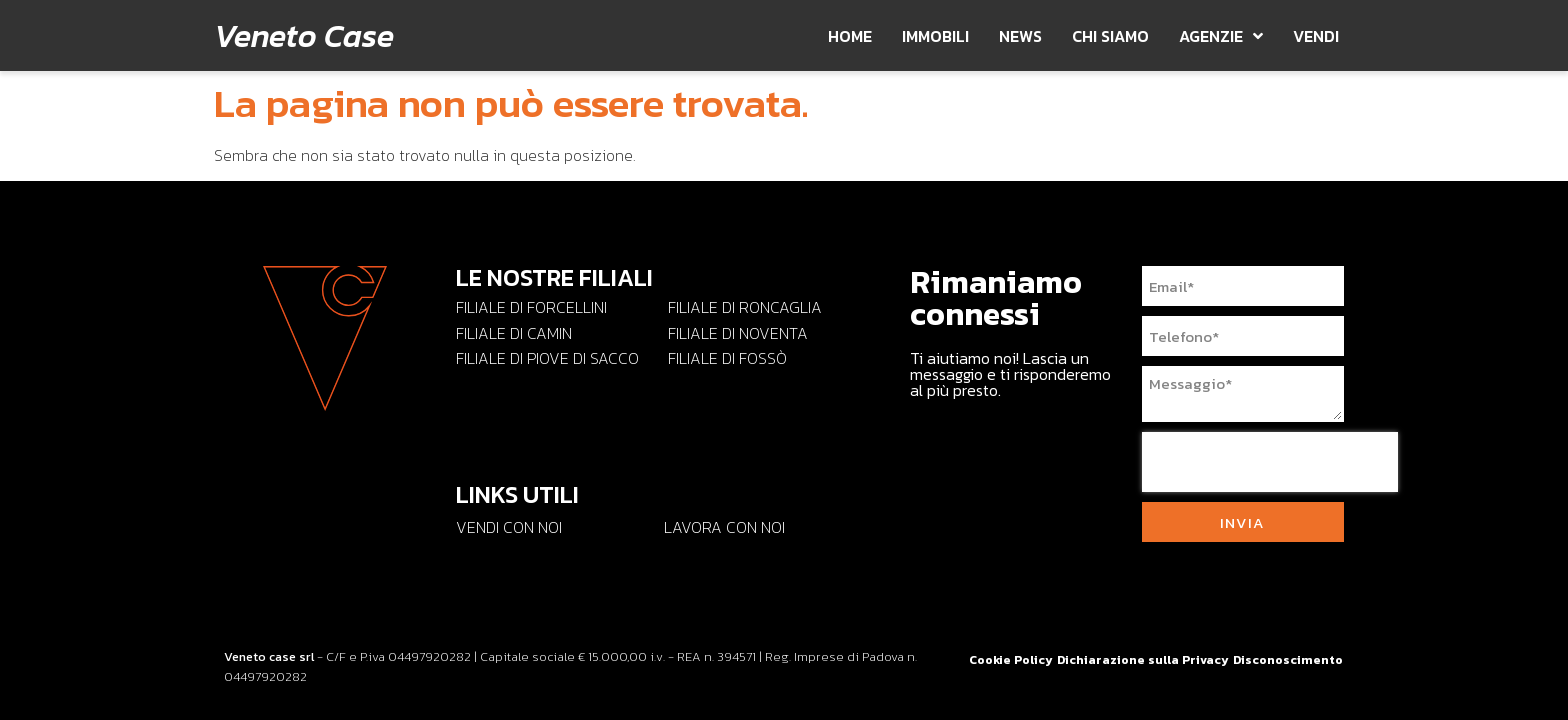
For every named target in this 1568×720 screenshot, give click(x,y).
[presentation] (1270, 462)
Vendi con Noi (509, 527)
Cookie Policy (1011, 660)
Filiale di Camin (514, 333)
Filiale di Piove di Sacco (547, 358)
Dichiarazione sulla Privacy (1143, 660)
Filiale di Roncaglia (745, 307)
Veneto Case (304, 36)
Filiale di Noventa (738, 333)
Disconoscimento (1288, 660)
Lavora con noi (724, 527)
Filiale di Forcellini (531, 307)
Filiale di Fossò (727, 358)
